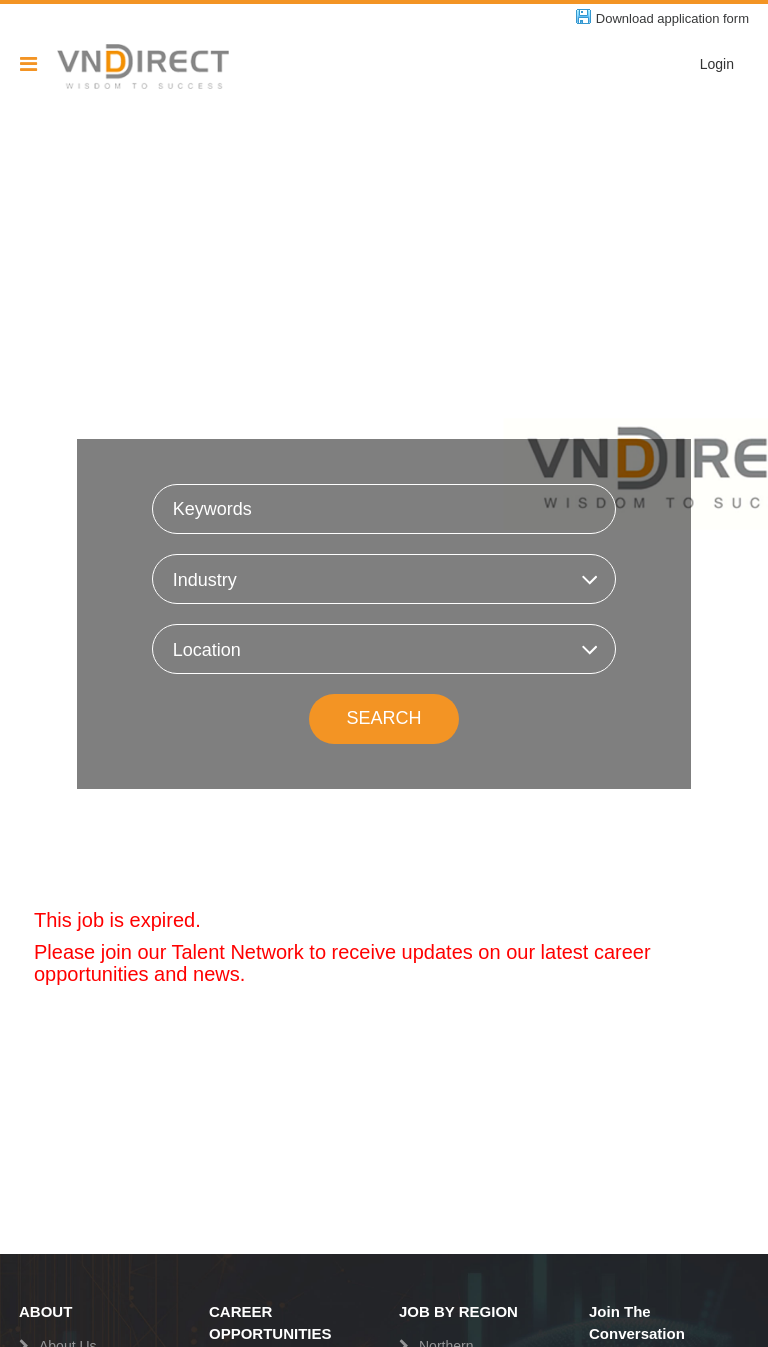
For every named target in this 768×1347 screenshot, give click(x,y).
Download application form (672, 18)
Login (717, 64)
